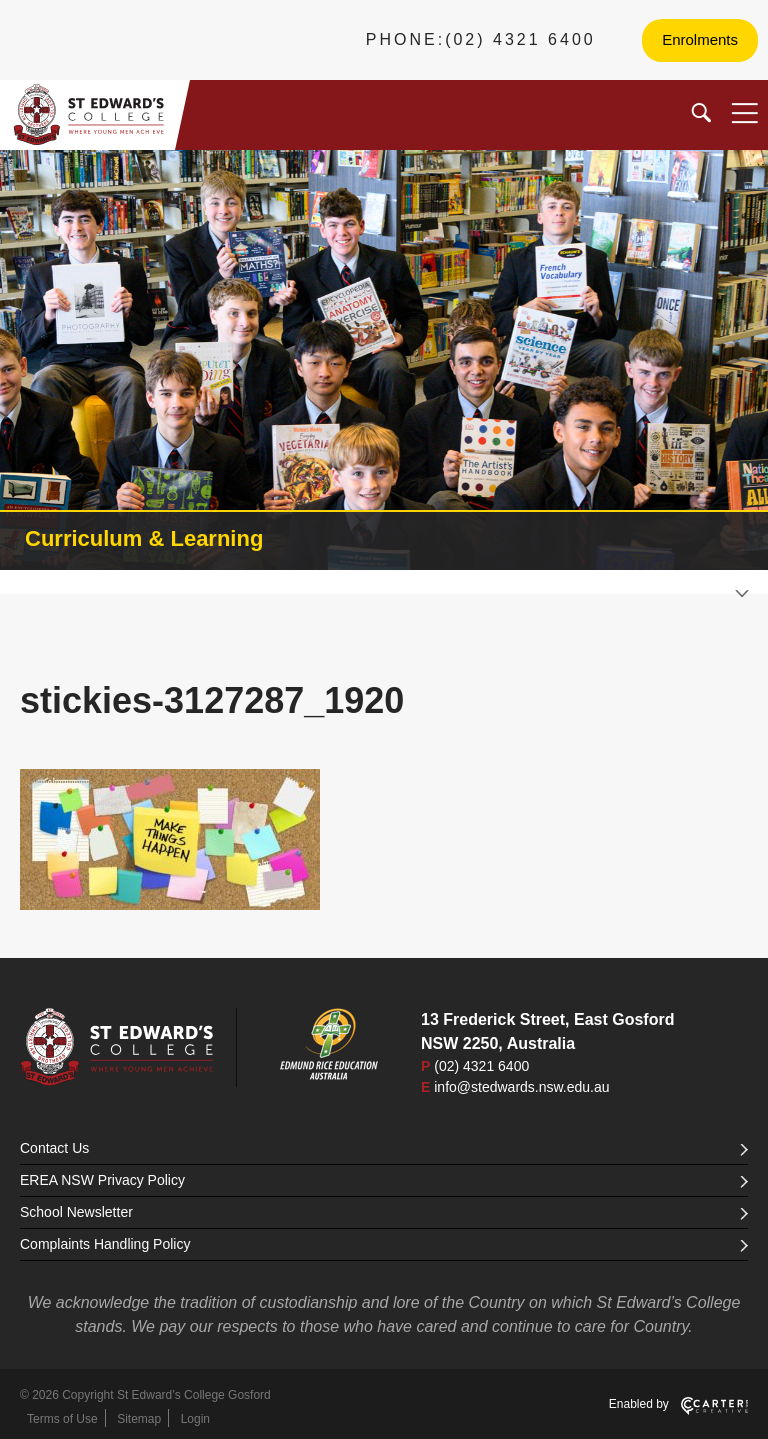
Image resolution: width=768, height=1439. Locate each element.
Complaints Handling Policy (384, 1244)
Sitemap (139, 1419)
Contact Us (384, 1148)
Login (195, 1419)
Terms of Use (62, 1419)
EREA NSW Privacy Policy (384, 1180)
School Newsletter (384, 1212)
